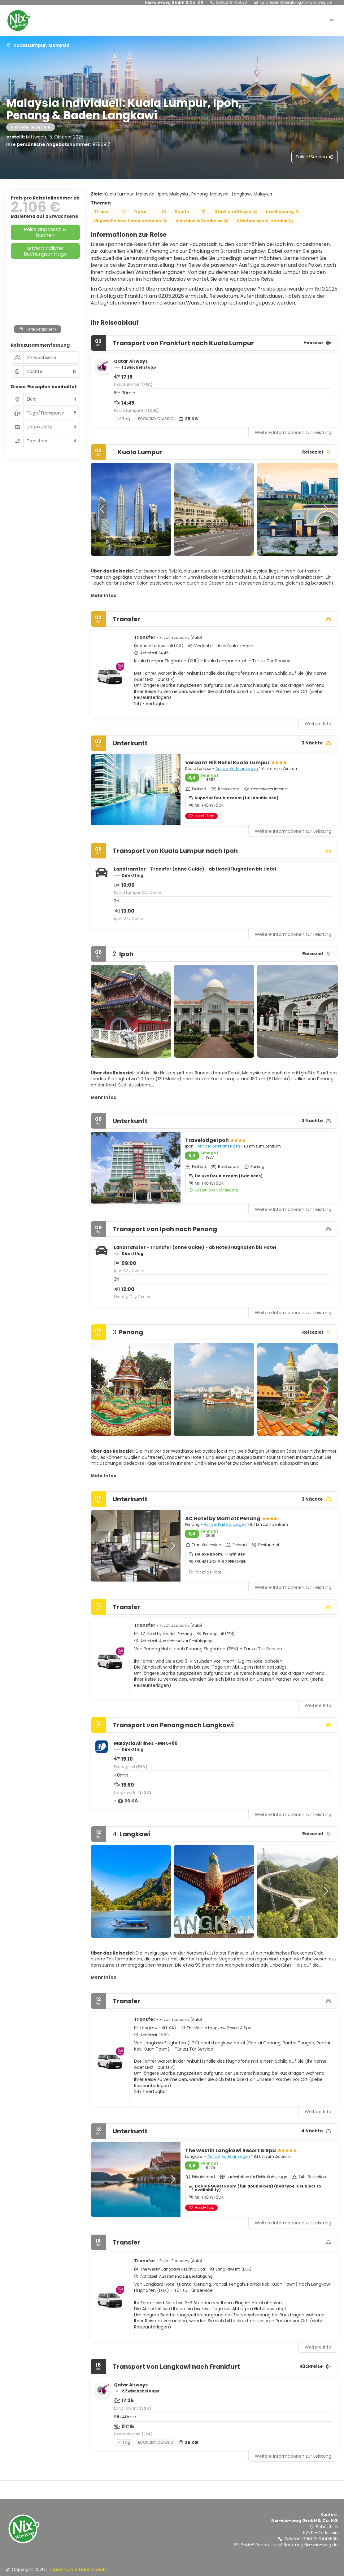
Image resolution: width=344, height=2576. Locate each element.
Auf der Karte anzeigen (237, 768)
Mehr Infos (103, 595)
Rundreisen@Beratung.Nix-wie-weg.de (295, 2)
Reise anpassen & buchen (45, 232)
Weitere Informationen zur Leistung (293, 432)
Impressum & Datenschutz (78, 2569)
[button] (103, 509)
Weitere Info (318, 724)
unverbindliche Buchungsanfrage (45, 250)
